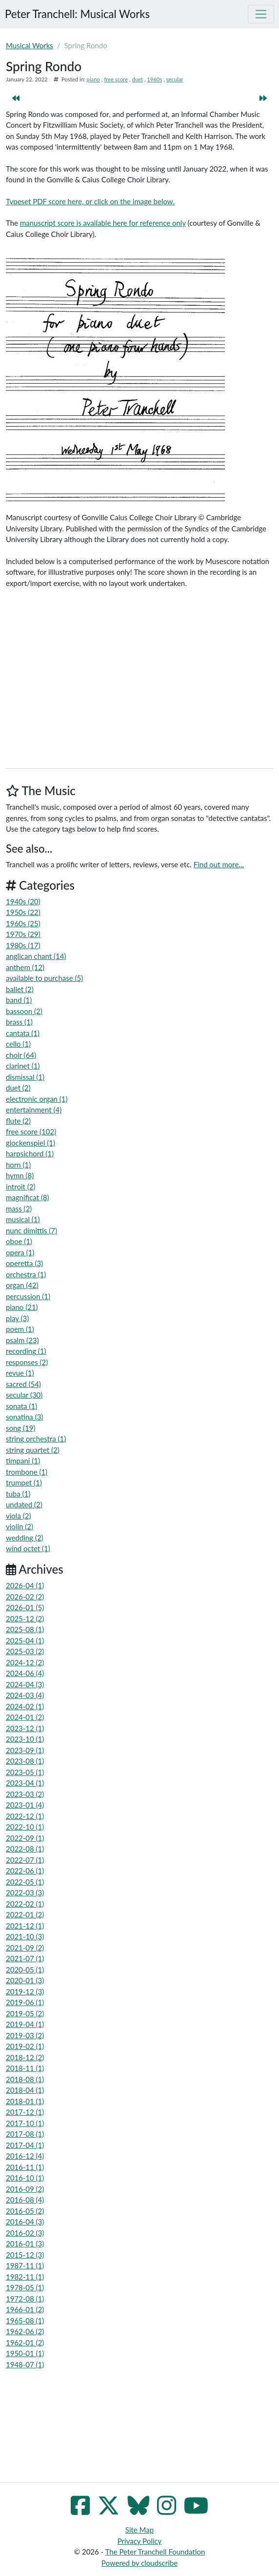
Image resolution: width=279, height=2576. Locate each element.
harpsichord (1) (30, 1153)
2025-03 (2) (25, 1651)
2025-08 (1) (25, 1629)
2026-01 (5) (25, 1607)
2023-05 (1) (25, 1772)
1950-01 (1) (25, 2353)
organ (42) (22, 1285)
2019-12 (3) (25, 1991)
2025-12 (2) (25, 1618)
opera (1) (20, 1252)
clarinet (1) (23, 1065)
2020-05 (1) (25, 1969)
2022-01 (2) (25, 1914)
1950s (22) (23, 912)
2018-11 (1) (25, 2068)
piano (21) (22, 1307)
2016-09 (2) (25, 2189)
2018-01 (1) (25, 2101)
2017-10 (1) (25, 2123)
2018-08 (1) (25, 2079)
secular (174, 79)
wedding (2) (24, 1537)
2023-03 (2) (25, 1794)
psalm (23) (22, 1340)
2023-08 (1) (25, 1760)
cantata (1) (23, 1033)
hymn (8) (20, 1175)
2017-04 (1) (25, 2145)
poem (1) (20, 1329)
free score (116, 79)
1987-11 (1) (25, 2265)
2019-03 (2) (25, 2035)
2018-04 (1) (25, 2090)
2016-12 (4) (25, 2155)
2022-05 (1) (25, 1881)
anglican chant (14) (36, 956)
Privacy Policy (139, 2541)
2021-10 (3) (25, 1936)
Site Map (139, 2529)
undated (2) (24, 1504)
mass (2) (19, 1208)
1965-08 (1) (25, 2320)
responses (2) (27, 1362)
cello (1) (18, 1043)
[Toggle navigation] (261, 14)
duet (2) (18, 1087)
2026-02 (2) (25, 1596)
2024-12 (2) (25, 1662)
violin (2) (19, 1526)
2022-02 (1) (25, 1903)
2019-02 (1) (25, 2046)
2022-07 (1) (25, 1859)
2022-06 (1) (25, 1870)
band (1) (19, 999)
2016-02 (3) (25, 2232)
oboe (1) (19, 1241)
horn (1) (18, 1164)
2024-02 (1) (25, 1706)
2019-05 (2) (25, 2013)
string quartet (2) (33, 1449)
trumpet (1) (24, 1482)
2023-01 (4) (25, 1804)
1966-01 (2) (25, 2309)
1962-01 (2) (25, 2342)
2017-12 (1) (25, 2112)
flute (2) (18, 1120)
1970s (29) (23, 934)
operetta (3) (24, 1263)
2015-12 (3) (25, 2254)
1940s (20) (23, 901)
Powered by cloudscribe (139, 2562)
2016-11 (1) (25, 2167)
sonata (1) (21, 1406)
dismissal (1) (25, 1077)
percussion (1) (28, 1296)
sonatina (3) (24, 1416)
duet (137, 79)
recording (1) (26, 1351)
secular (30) (24, 1394)
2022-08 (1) (25, 1848)
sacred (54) (23, 1384)
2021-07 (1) (25, 1958)
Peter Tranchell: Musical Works (77, 13)
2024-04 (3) (25, 1684)
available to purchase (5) (44, 978)
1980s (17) (23, 945)
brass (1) (19, 1021)
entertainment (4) (33, 1109)
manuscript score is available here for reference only (103, 222)
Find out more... (219, 864)
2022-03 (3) (25, 1892)
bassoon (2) (24, 1011)
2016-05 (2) (25, 2210)
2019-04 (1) (25, 2024)
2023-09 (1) (25, 1750)
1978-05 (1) (25, 2287)
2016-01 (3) (25, 2243)
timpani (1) (23, 1460)
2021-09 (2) (25, 1947)
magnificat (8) (27, 1197)
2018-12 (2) (25, 2057)
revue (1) (20, 1372)
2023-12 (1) (25, 1728)
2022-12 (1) (25, 1816)
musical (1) (23, 1219)
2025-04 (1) (25, 1640)
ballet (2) (20, 989)
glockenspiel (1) (30, 1142)
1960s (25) (23, 923)
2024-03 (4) (25, 1695)
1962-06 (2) (25, 2331)
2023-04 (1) (25, 1782)
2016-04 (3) (25, 2221)
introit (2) (20, 1186)
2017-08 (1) (25, 2133)
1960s (154, 79)
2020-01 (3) (25, 1980)
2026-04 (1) (25, 1585)
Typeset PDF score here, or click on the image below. (90, 201)
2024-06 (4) (25, 1673)
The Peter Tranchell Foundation (155, 2551)
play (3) (17, 1318)
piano (93, 79)
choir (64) (21, 1055)
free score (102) (31, 1131)
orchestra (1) (26, 1274)
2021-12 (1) (25, 1925)
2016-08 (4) (25, 2199)
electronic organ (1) (37, 1098)
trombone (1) (26, 1471)
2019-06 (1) (25, 2002)
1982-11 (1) (25, 2276)
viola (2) (18, 1515)
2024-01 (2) (25, 1717)
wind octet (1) (28, 1548)
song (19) (20, 1428)
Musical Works (29, 45)
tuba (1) (18, 1493)
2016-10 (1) (25, 2177)
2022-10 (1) (25, 1826)
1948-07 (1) (25, 2364)
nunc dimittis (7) (31, 1230)
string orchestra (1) (36, 1438)
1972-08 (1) (25, 2298)
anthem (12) (25, 967)
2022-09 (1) (25, 1838)
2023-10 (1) (25, 1739)
